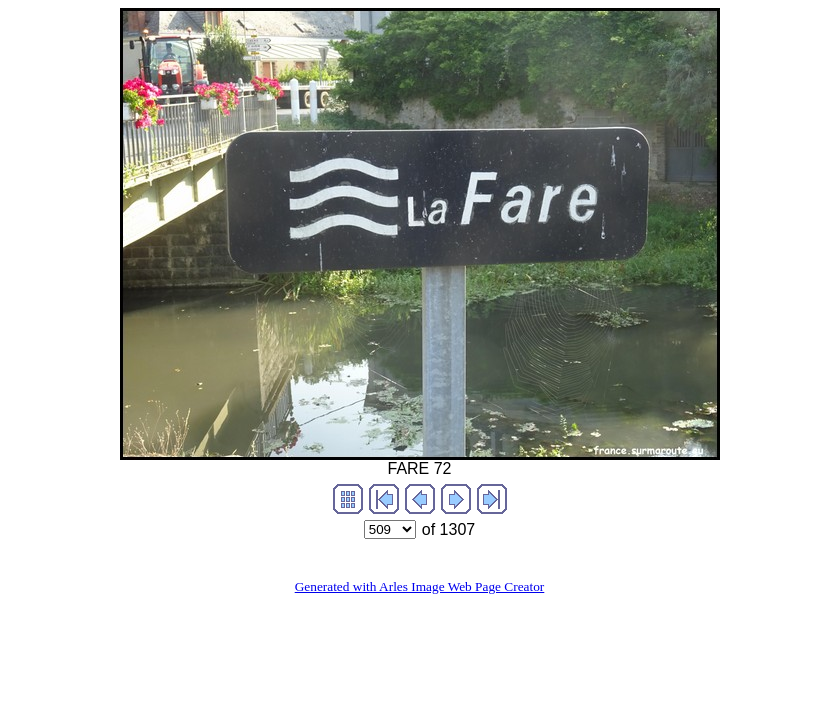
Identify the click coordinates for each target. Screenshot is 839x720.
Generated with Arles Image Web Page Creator (420, 586)
